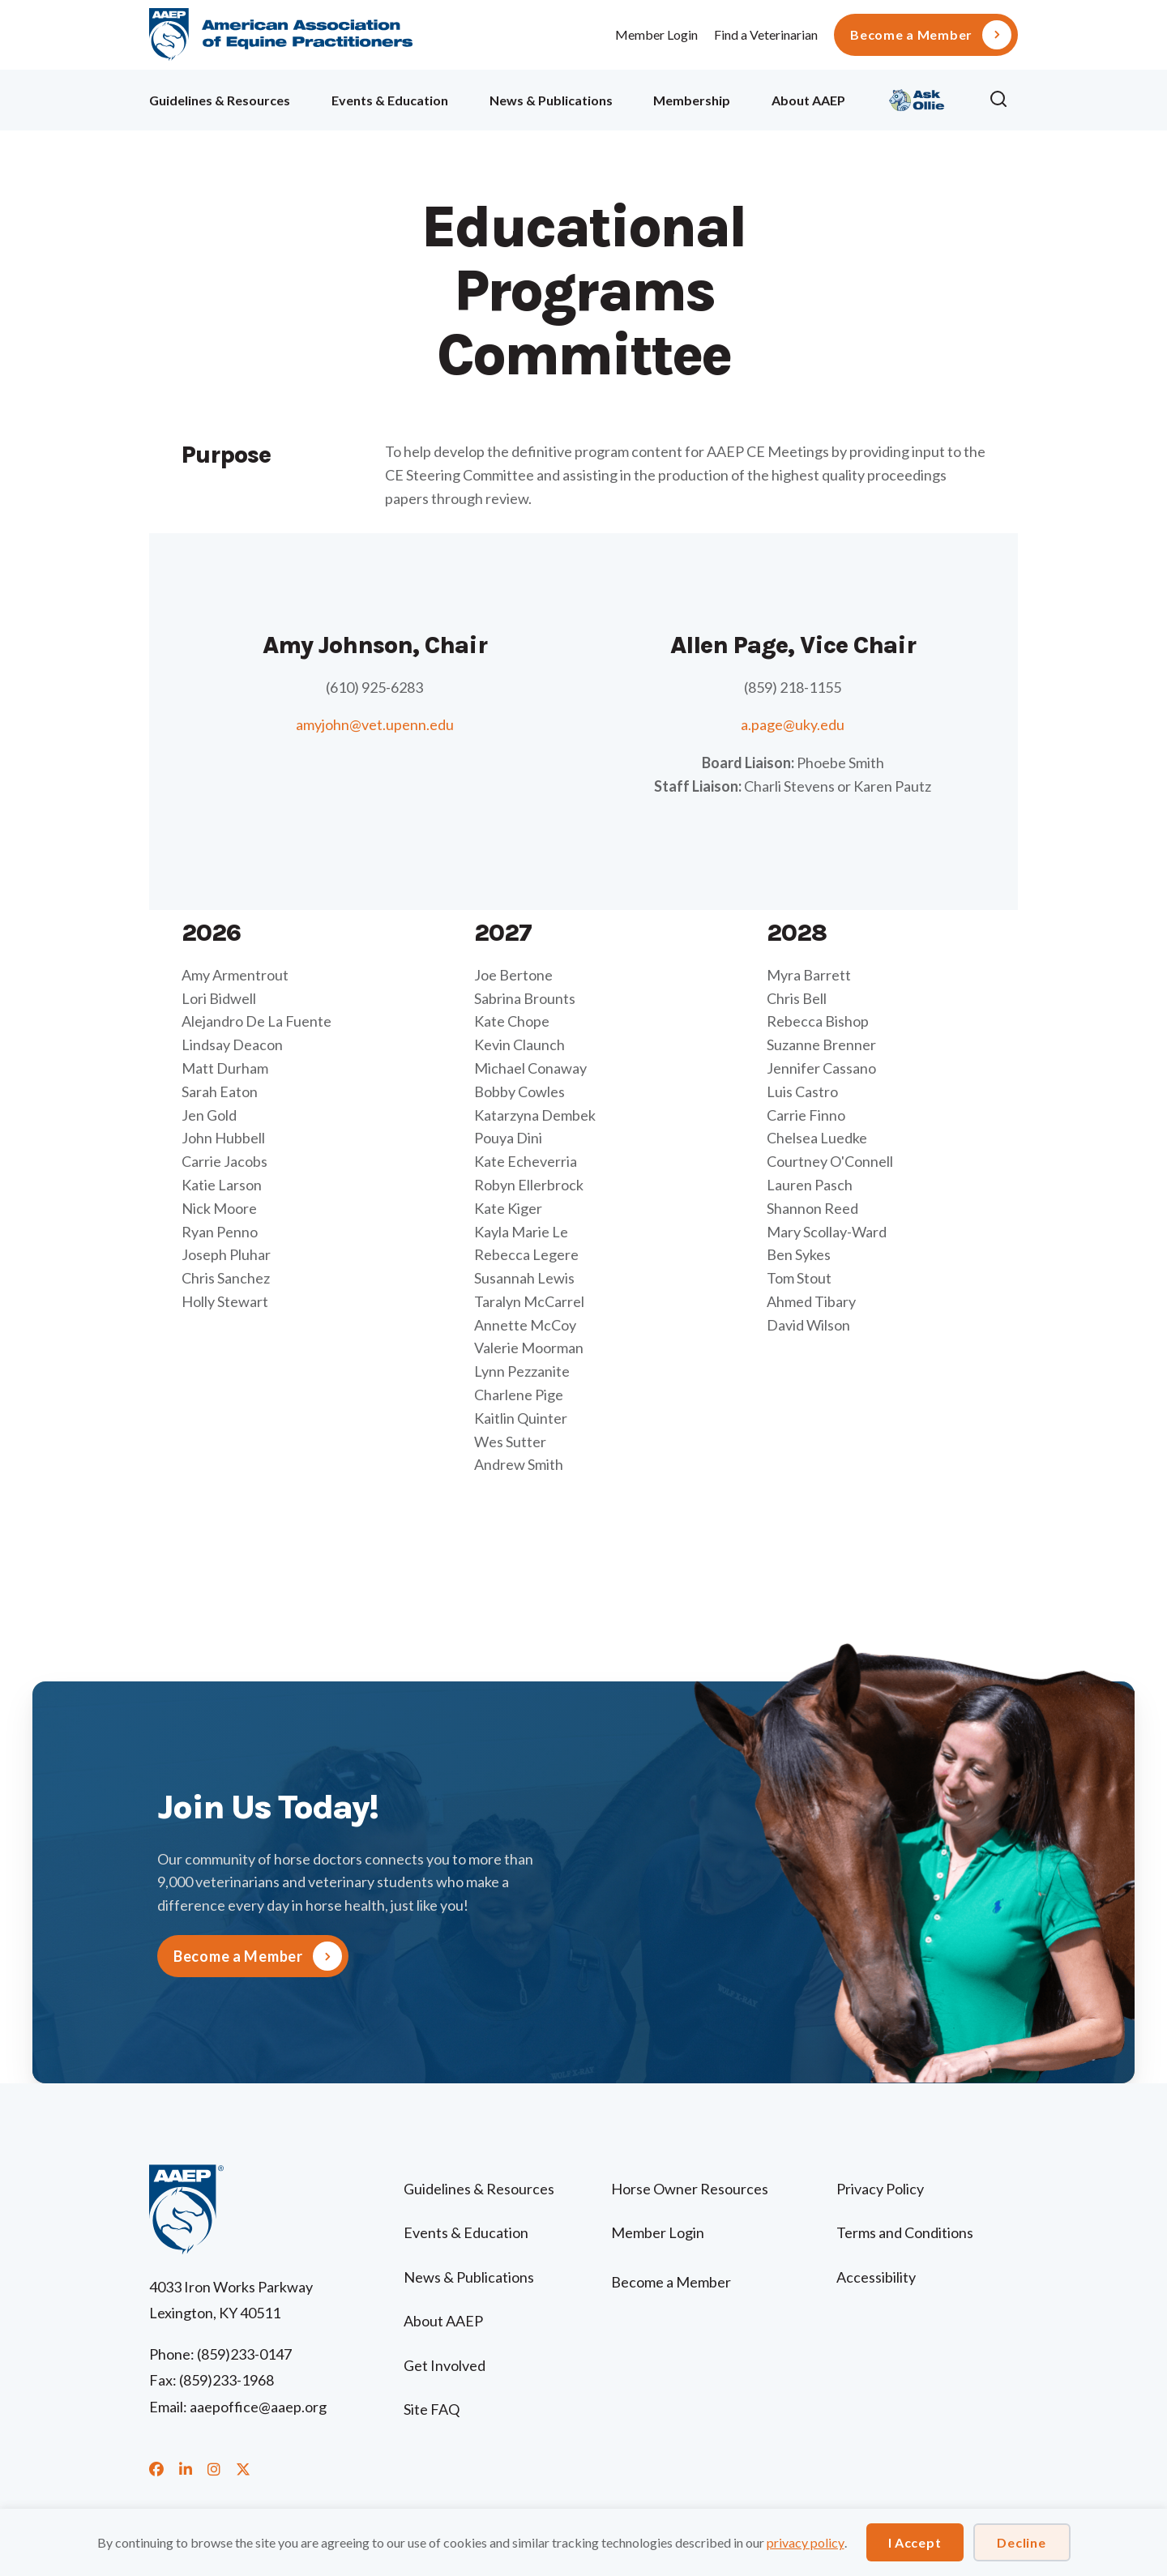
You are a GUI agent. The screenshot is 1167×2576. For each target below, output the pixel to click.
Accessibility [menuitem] (876, 2277)
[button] (1003, 99)
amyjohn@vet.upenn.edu (375, 724)
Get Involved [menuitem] (444, 2365)
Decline (1021, 2542)
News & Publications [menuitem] (551, 100)
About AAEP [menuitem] (808, 100)
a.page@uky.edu (792, 724)
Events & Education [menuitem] (389, 100)
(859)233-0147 (244, 2354)
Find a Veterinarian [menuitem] (766, 34)
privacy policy (805, 2542)
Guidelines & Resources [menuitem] (219, 100)
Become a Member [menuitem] (911, 34)
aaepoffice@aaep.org (258, 2407)
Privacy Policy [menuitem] (880, 2189)
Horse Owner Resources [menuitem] (689, 2189)
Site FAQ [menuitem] (432, 2409)
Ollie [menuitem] (917, 98)
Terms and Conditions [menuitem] (904, 2232)
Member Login (656, 34)
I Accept (915, 2542)
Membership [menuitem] (691, 100)
